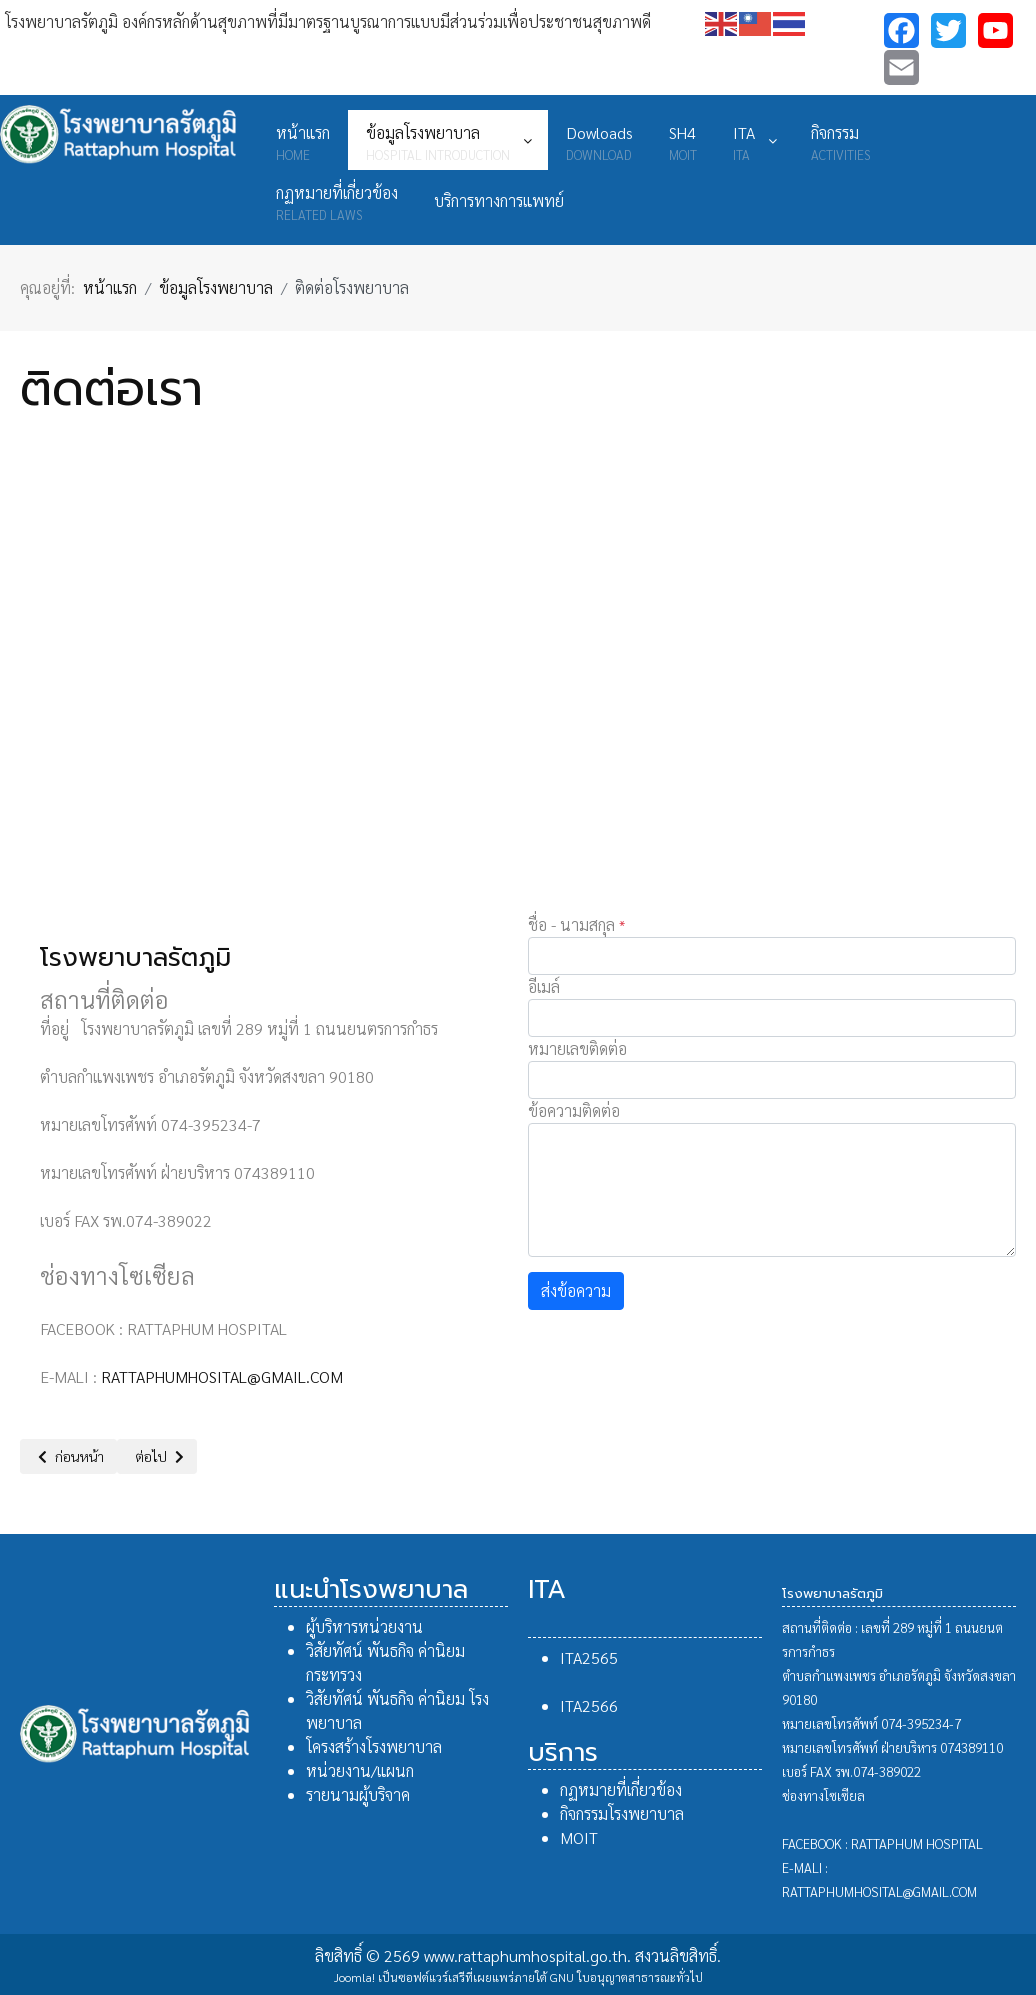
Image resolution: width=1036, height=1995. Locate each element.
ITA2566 (589, 1705)
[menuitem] (303, 140)
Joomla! (354, 1977)
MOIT (579, 1837)
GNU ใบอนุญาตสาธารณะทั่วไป (626, 1977)
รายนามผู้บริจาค (358, 1794)
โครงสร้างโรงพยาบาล (374, 1746)
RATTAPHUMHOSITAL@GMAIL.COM (222, 1376)
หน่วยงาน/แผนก (360, 1770)
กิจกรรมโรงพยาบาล (622, 1813)
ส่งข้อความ (576, 1290)
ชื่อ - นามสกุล (576, 924)
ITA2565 (589, 1657)
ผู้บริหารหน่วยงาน (364, 1626)
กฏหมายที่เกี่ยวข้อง (621, 1789)
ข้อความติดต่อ (574, 1110)
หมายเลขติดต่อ (577, 1048)
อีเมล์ (544, 986)
